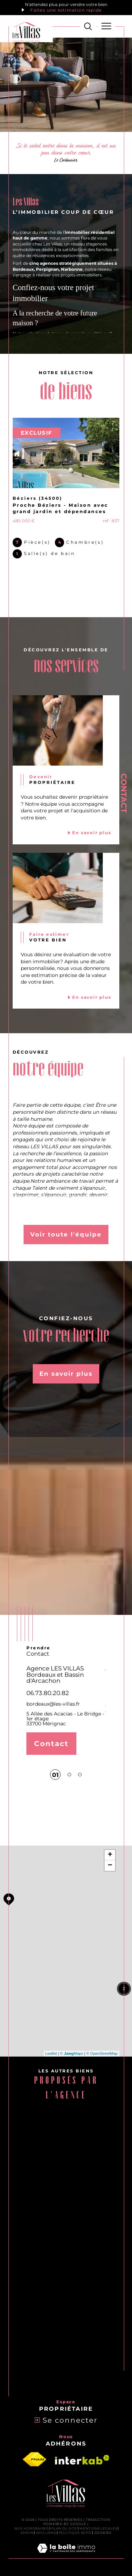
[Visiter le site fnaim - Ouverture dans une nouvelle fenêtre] (34, 2459)
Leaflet (51, 2053)
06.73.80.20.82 (47, 1692)
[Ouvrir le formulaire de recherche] (88, 26)
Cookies (103, 2533)
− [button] (110, 1865)
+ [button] (110, 1855)
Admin (26, 2533)
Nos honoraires (31, 2528)
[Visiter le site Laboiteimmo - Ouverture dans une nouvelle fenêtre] (66, 2555)
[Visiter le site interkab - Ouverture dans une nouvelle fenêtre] (82, 2460)
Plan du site (64, 2528)
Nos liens (46, 2533)
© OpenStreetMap (102, 2053)
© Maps (71, 2053)
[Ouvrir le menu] (106, 26)
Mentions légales (98, 2528)
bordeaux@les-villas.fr (53, 1704)
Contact (123, 793)
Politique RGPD (75, 2533)
